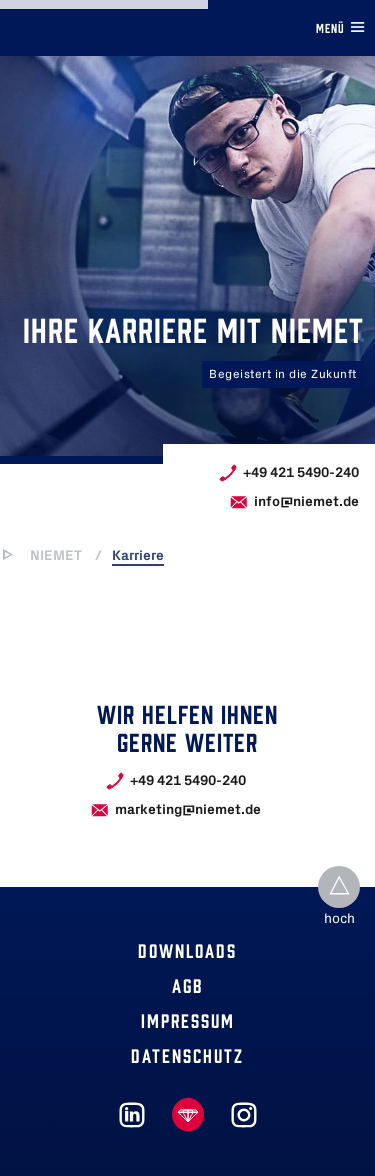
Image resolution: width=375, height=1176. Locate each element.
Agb (187, 984)
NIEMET (56, 555)
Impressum (188, 1019)
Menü (340, 27)
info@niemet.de (306, 501)
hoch (339, 919)
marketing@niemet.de (188, 809)
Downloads (187, 949)
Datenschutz (187, 1054)
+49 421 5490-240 (301, 472)
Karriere (138, 555)
